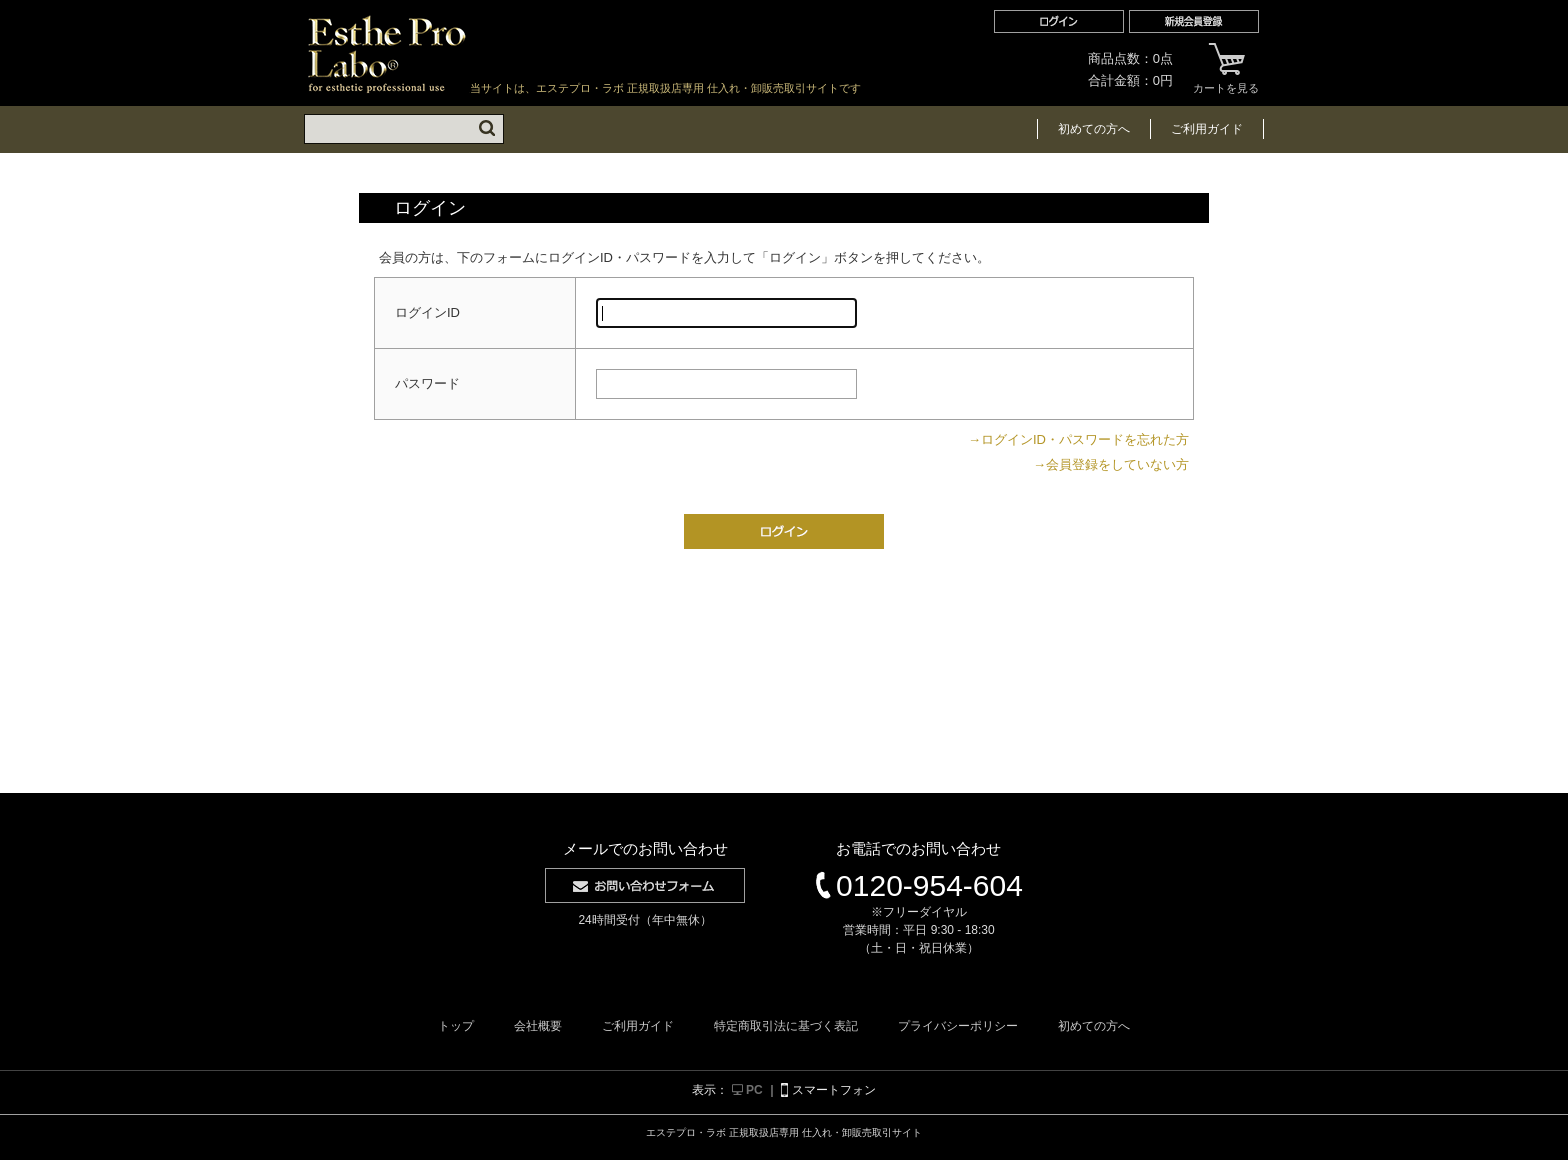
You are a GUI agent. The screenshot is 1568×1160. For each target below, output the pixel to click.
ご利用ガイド (1207, 129)
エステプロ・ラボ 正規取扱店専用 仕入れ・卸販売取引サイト (387, 53)
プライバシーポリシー (958, 1026)
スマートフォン (828, 1090)
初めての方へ (1094, 129)
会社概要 (538, 1026)
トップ (456, 1026)
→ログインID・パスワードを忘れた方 (1078, 439)
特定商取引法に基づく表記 (786, 1026)
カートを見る (1226, 68)
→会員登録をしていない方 (1111, 464)
